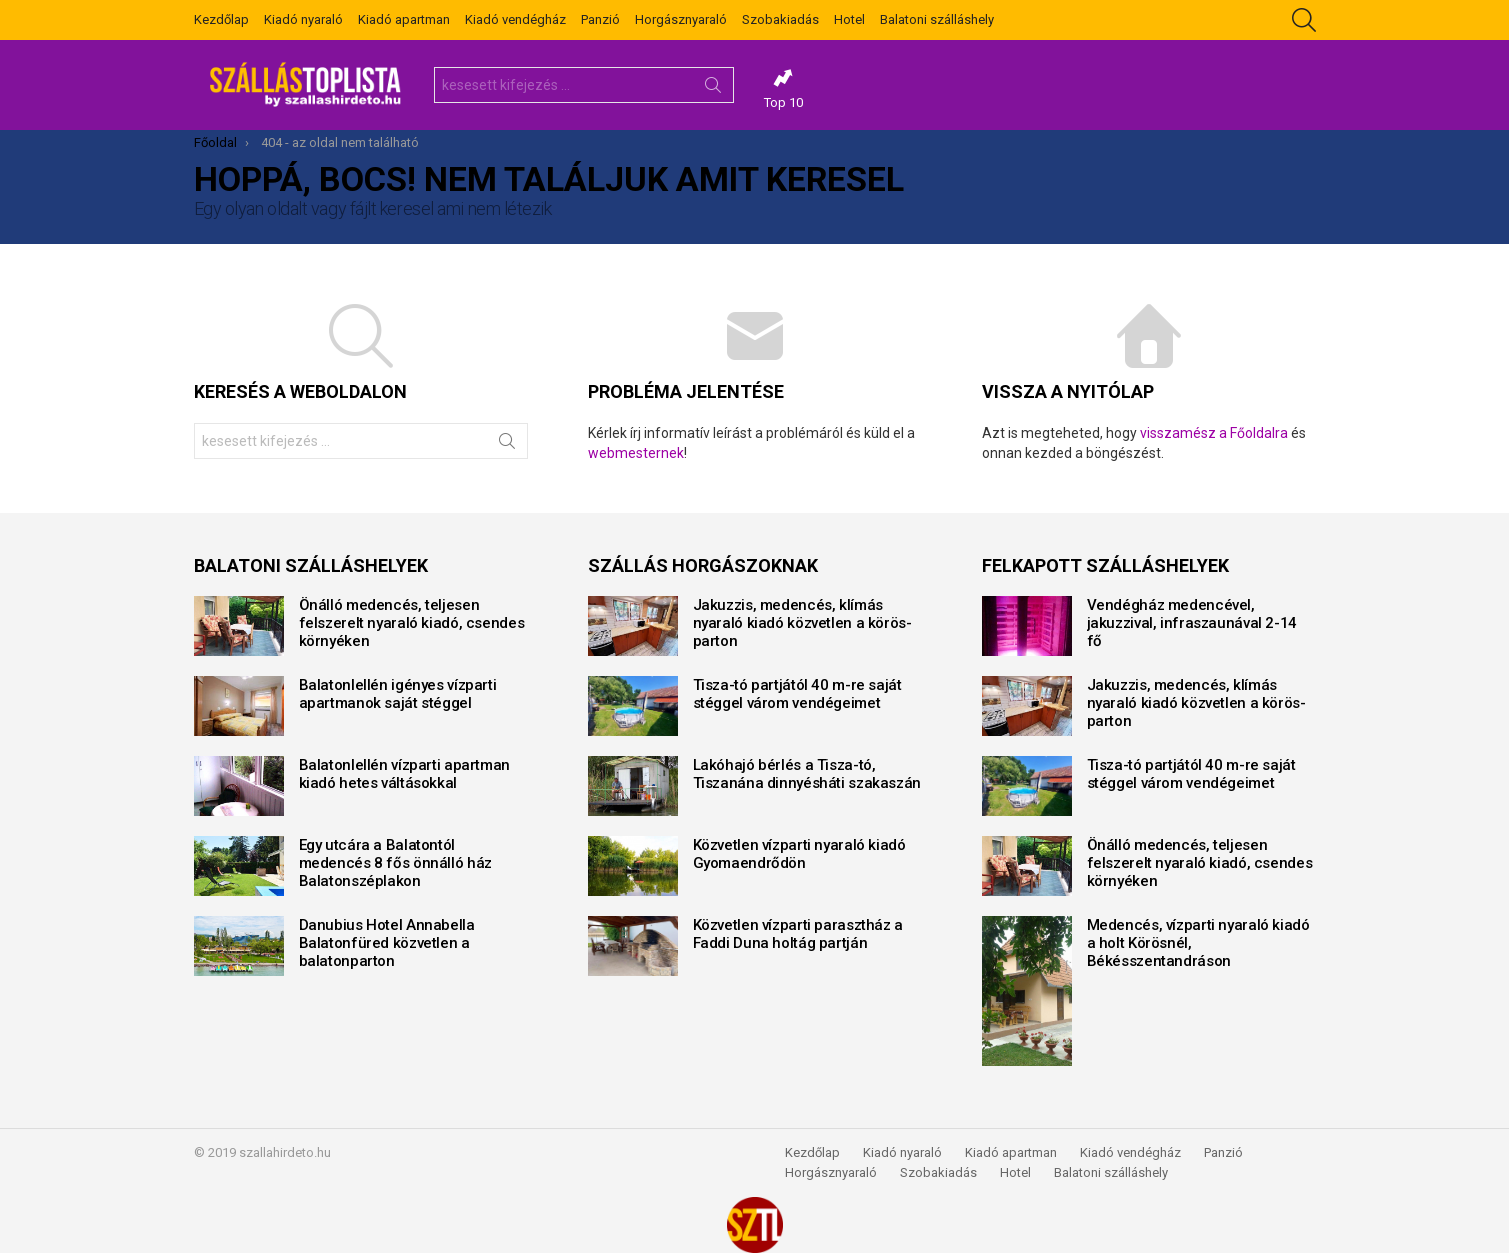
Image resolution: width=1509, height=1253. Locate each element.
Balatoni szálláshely (937, 19)
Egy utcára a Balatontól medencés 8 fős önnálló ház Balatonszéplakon (395, 863)
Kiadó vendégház (515, 19)
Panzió (600, 19)
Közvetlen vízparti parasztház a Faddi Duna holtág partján (798, 934)
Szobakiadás (780, 19)
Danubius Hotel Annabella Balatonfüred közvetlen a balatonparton (387, 943)
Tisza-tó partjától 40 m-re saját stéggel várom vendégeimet (797, 694)
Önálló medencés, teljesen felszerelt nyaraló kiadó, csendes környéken (412, 623)
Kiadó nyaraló (303, 19)
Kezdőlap (221, 19)
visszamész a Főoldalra (1214, 433)
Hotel (849, 19)
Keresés (713, 89)
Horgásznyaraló (681, 19)
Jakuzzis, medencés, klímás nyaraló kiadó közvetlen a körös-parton (802, 623)
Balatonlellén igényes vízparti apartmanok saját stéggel (398, 694)
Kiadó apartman (404, 19)
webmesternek (636, 453)
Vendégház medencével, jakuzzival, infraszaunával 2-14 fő (1192, 623)
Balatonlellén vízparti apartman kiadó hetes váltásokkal (404, 774)
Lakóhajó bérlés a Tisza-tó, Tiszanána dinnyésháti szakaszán (807, 774)
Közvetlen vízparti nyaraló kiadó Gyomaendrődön (799, 854)
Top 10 (783, 89)
